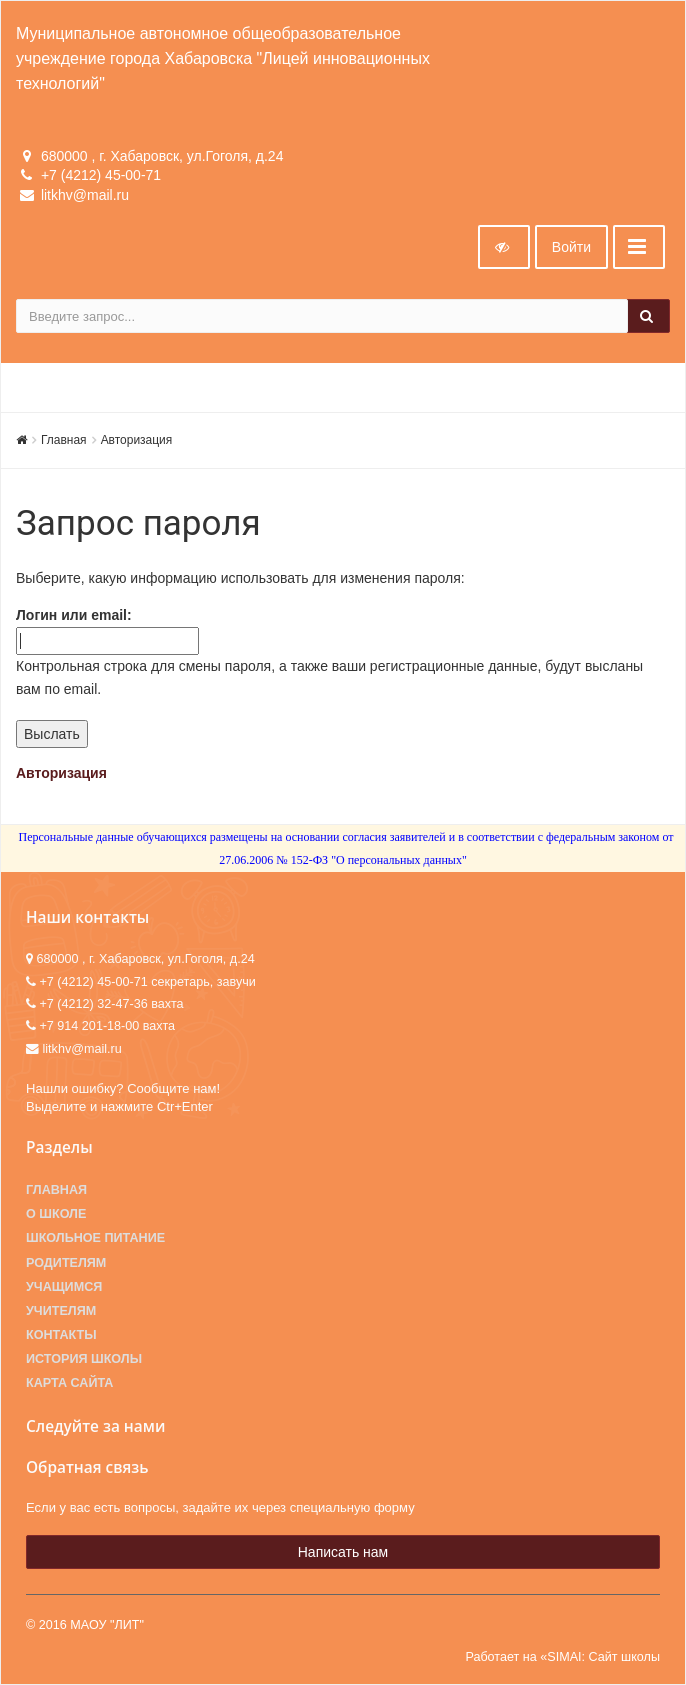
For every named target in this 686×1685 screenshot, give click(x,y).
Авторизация (137, 440)
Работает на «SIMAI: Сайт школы (562, 1657)
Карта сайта (69, 1383)
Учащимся (64, 1287)
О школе (56, 1214)
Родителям (66, 1263)
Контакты (61, 1335)
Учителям (61, 1311)
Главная (64, 440)
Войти (571, 247)
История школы (84, 1359)
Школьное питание (95, 1238)
